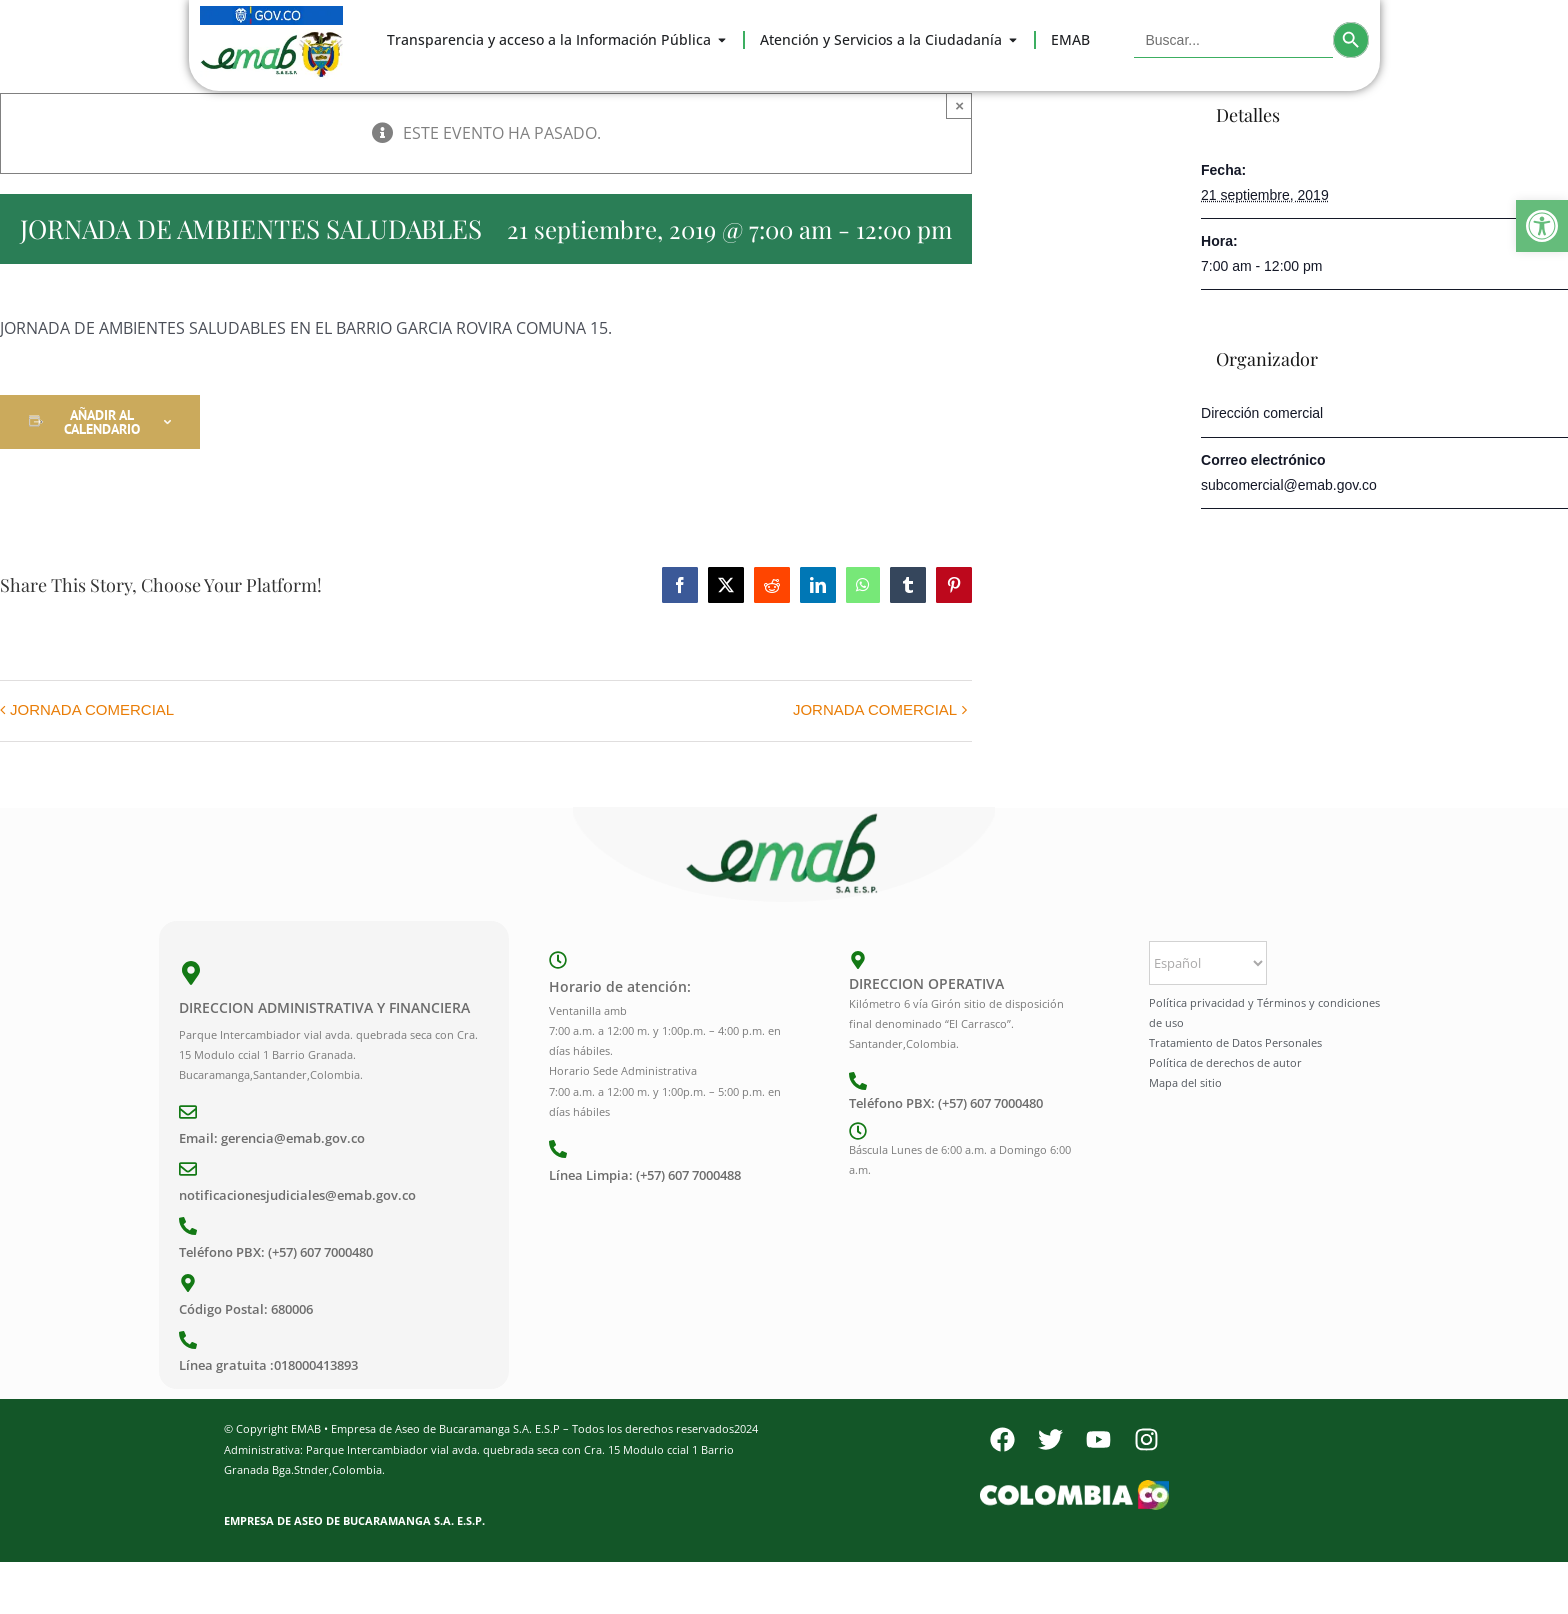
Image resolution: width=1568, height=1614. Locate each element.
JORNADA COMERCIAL (92, 709)
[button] (1542, 226)
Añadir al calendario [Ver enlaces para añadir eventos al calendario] (102, 422)
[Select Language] (1208, 963)
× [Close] (959, 105)
